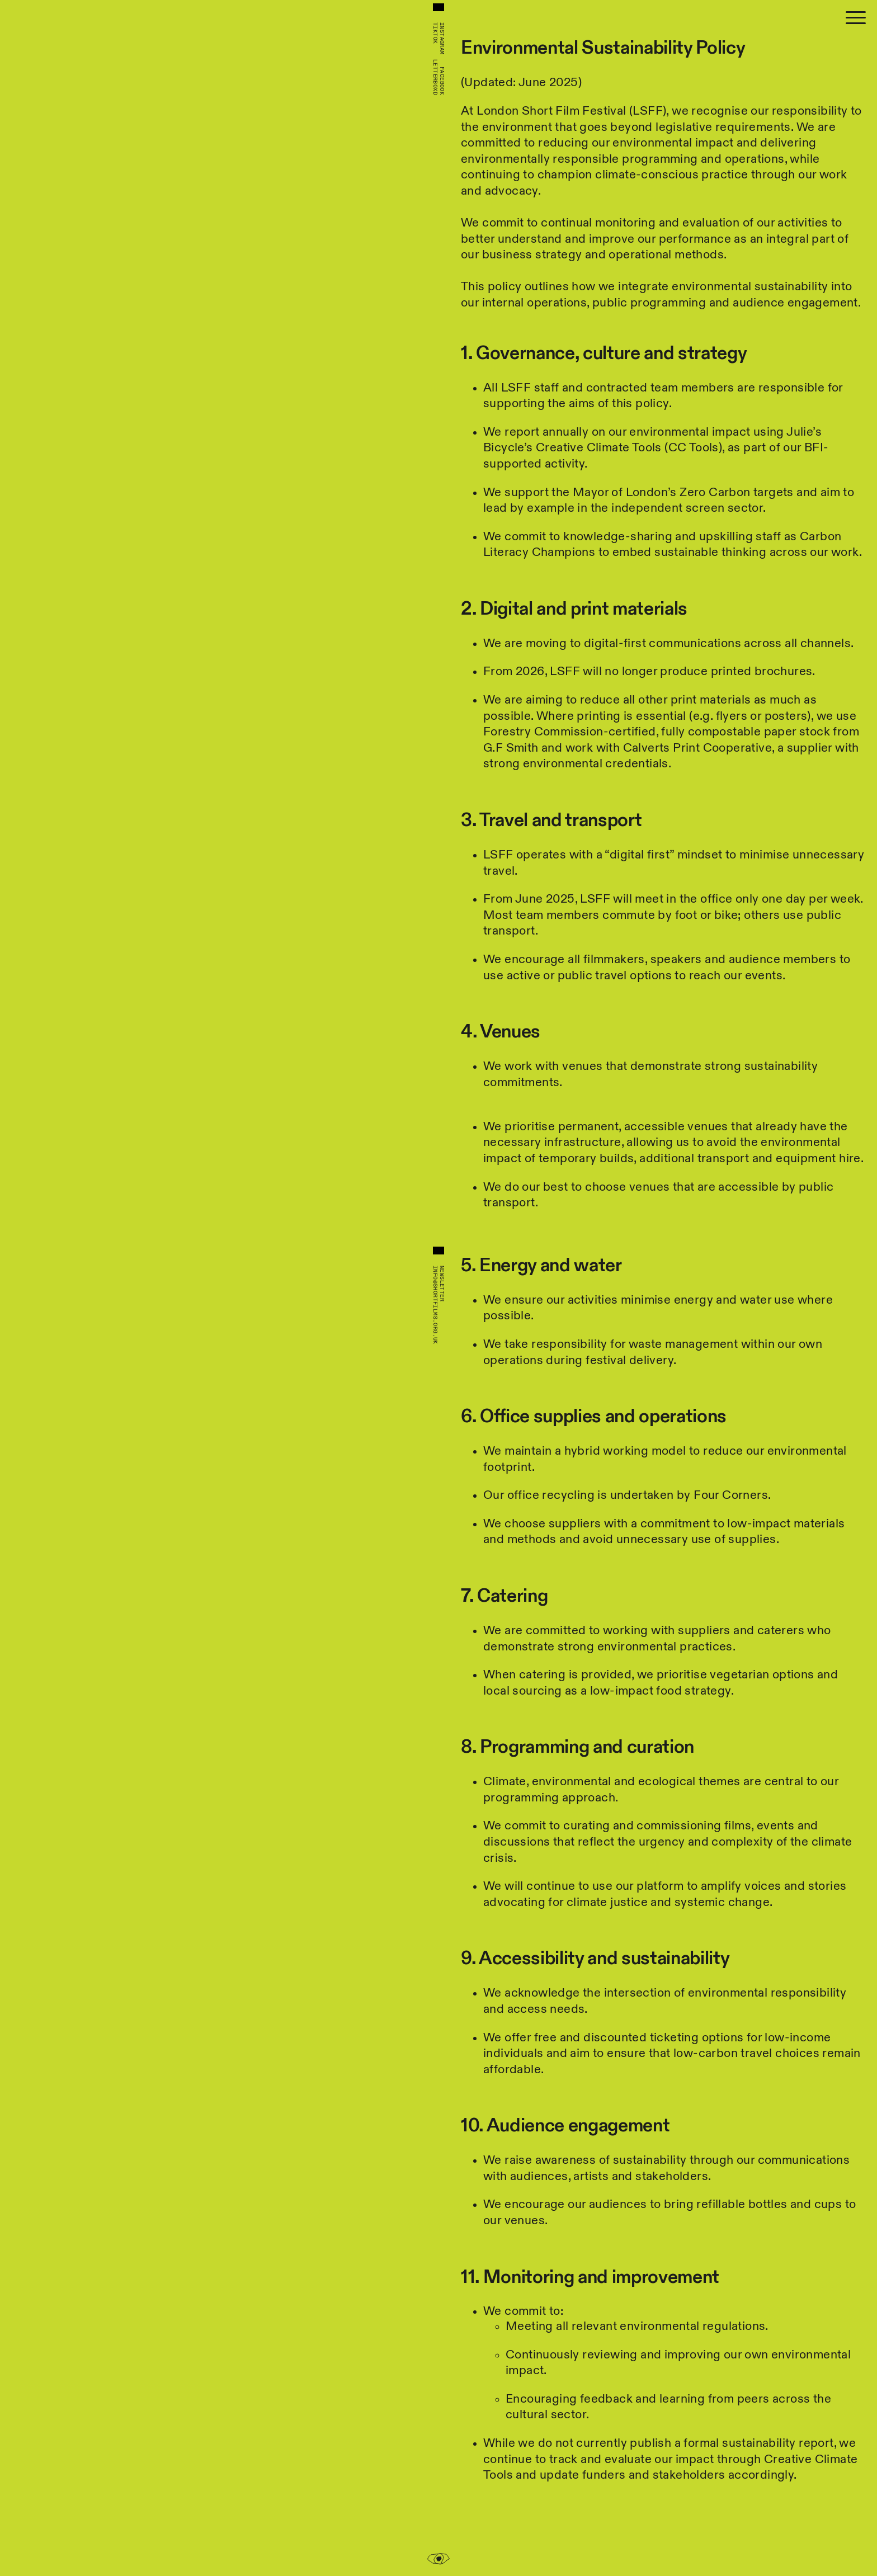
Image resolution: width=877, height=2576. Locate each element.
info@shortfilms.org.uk (435, 1305)
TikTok (435, 33)
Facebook (442, 81)
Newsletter (442, 1283)
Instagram (442, 38)
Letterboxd (435, 77)
